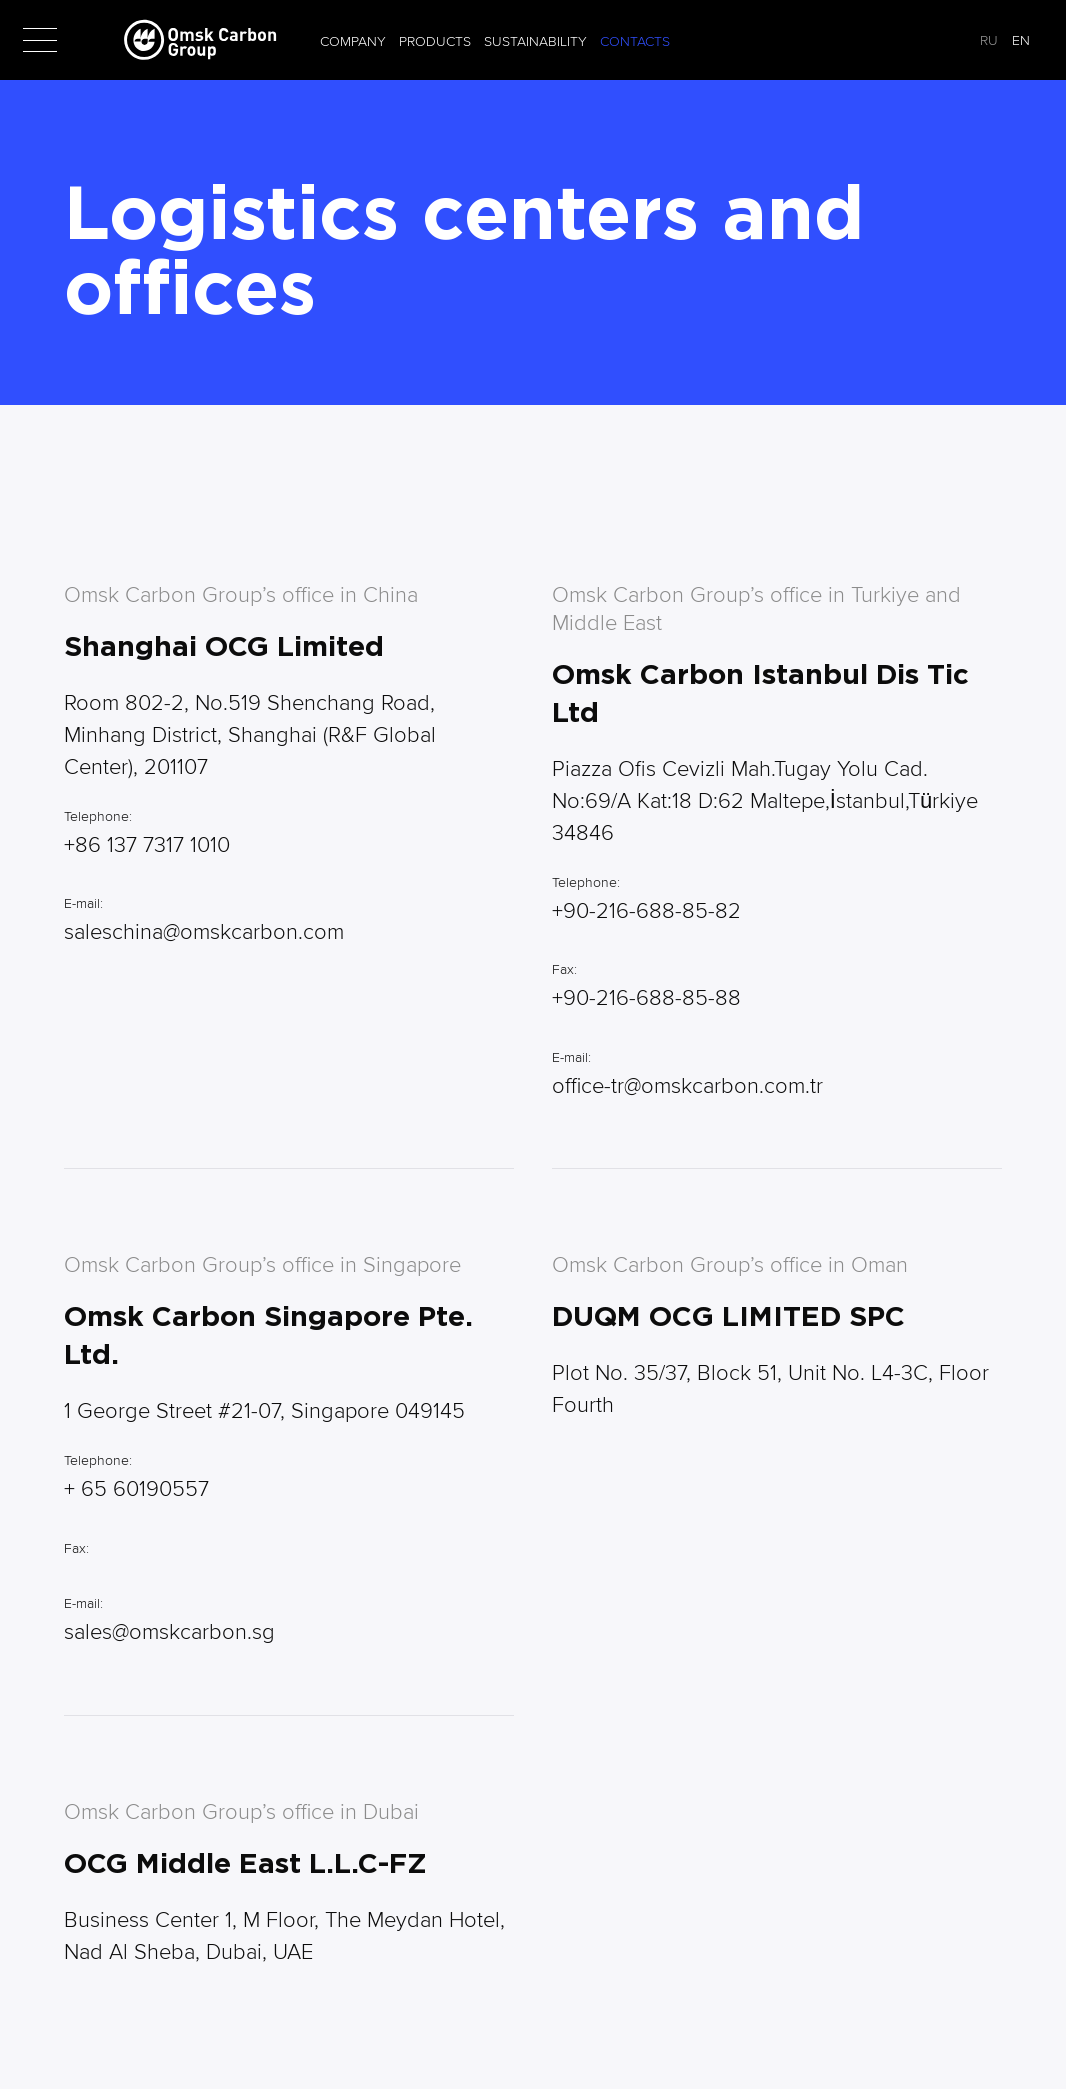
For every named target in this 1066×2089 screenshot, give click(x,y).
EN (1021, 40)
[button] (40, 40)
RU (989, 40)
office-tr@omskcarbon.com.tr (687, 1086)
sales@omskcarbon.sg (169, 1632)
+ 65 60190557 (136, 1489)
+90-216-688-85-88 (646, 998)
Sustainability (535, 41)
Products (435, 41)
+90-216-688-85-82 (646, 911)
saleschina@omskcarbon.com (204, 932)
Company (353, 41)
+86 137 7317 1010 (147, 845)
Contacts (635, 41)
